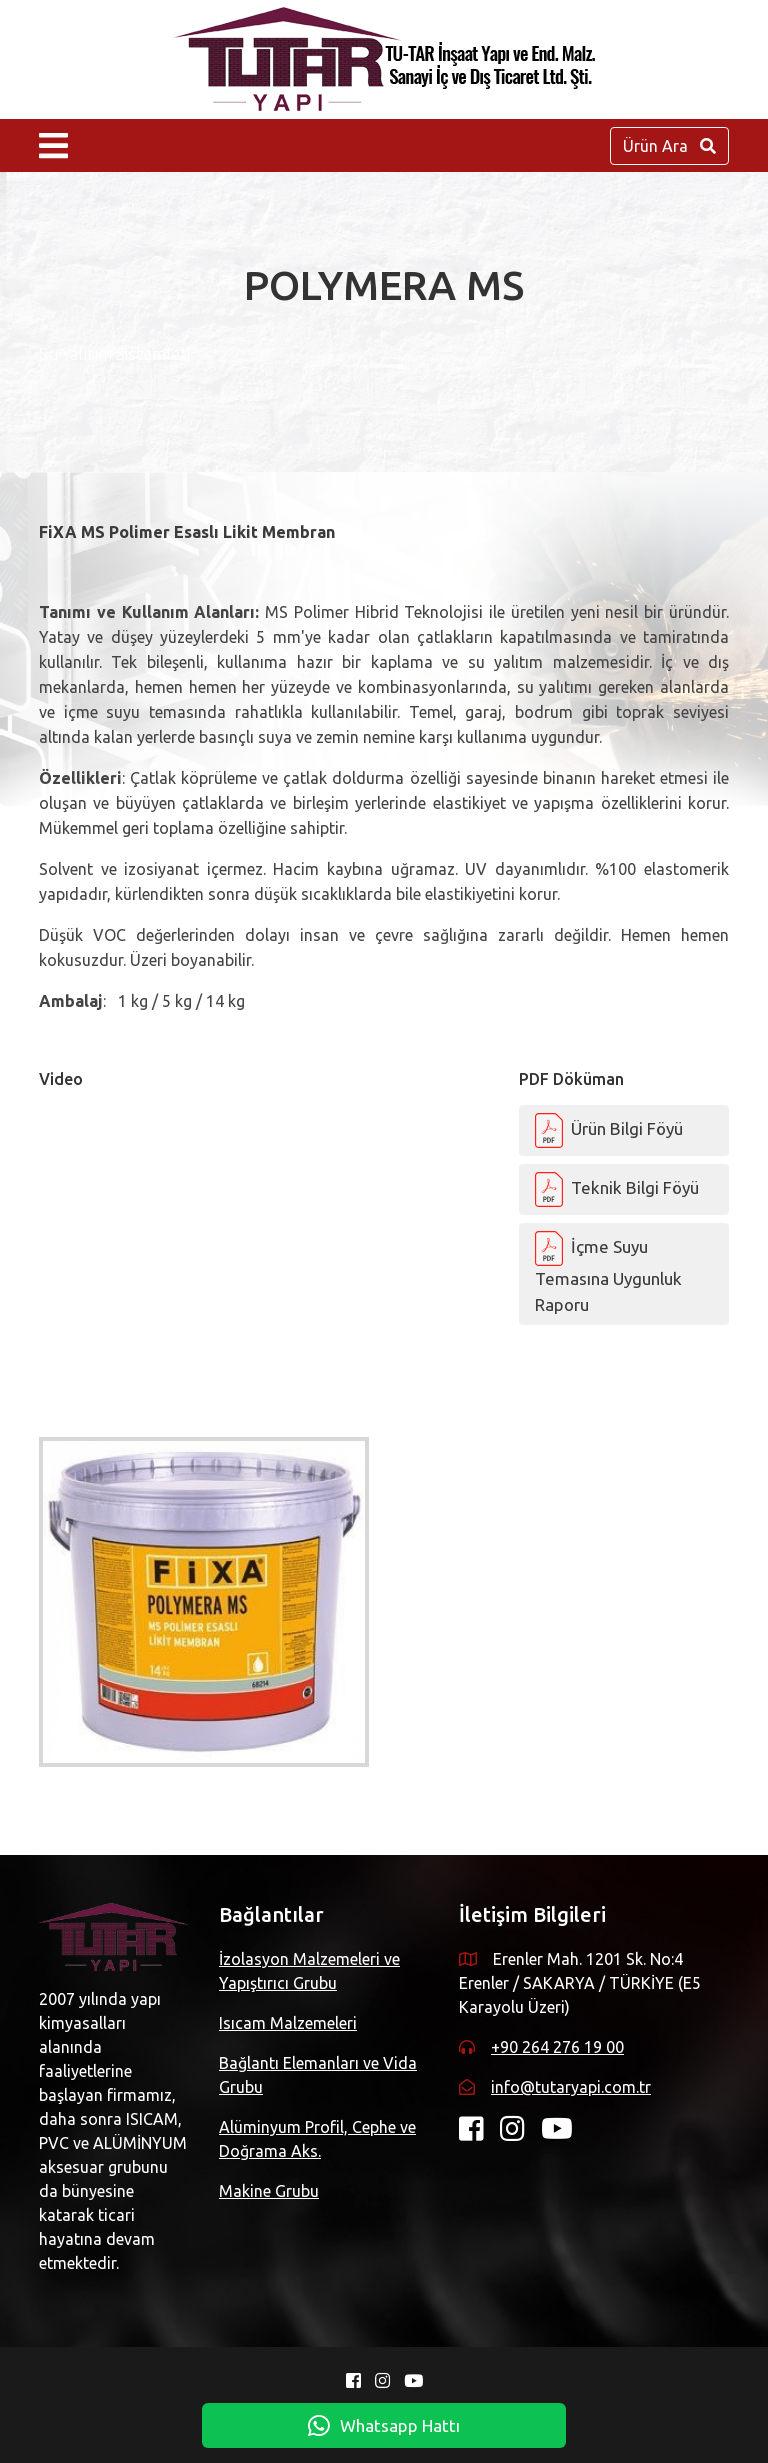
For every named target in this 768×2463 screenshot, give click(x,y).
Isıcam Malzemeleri (288, 2023)
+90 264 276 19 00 (557, 2047)
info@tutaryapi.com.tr (571, 2087)
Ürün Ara (669, 146)
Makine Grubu (269, 2191)
